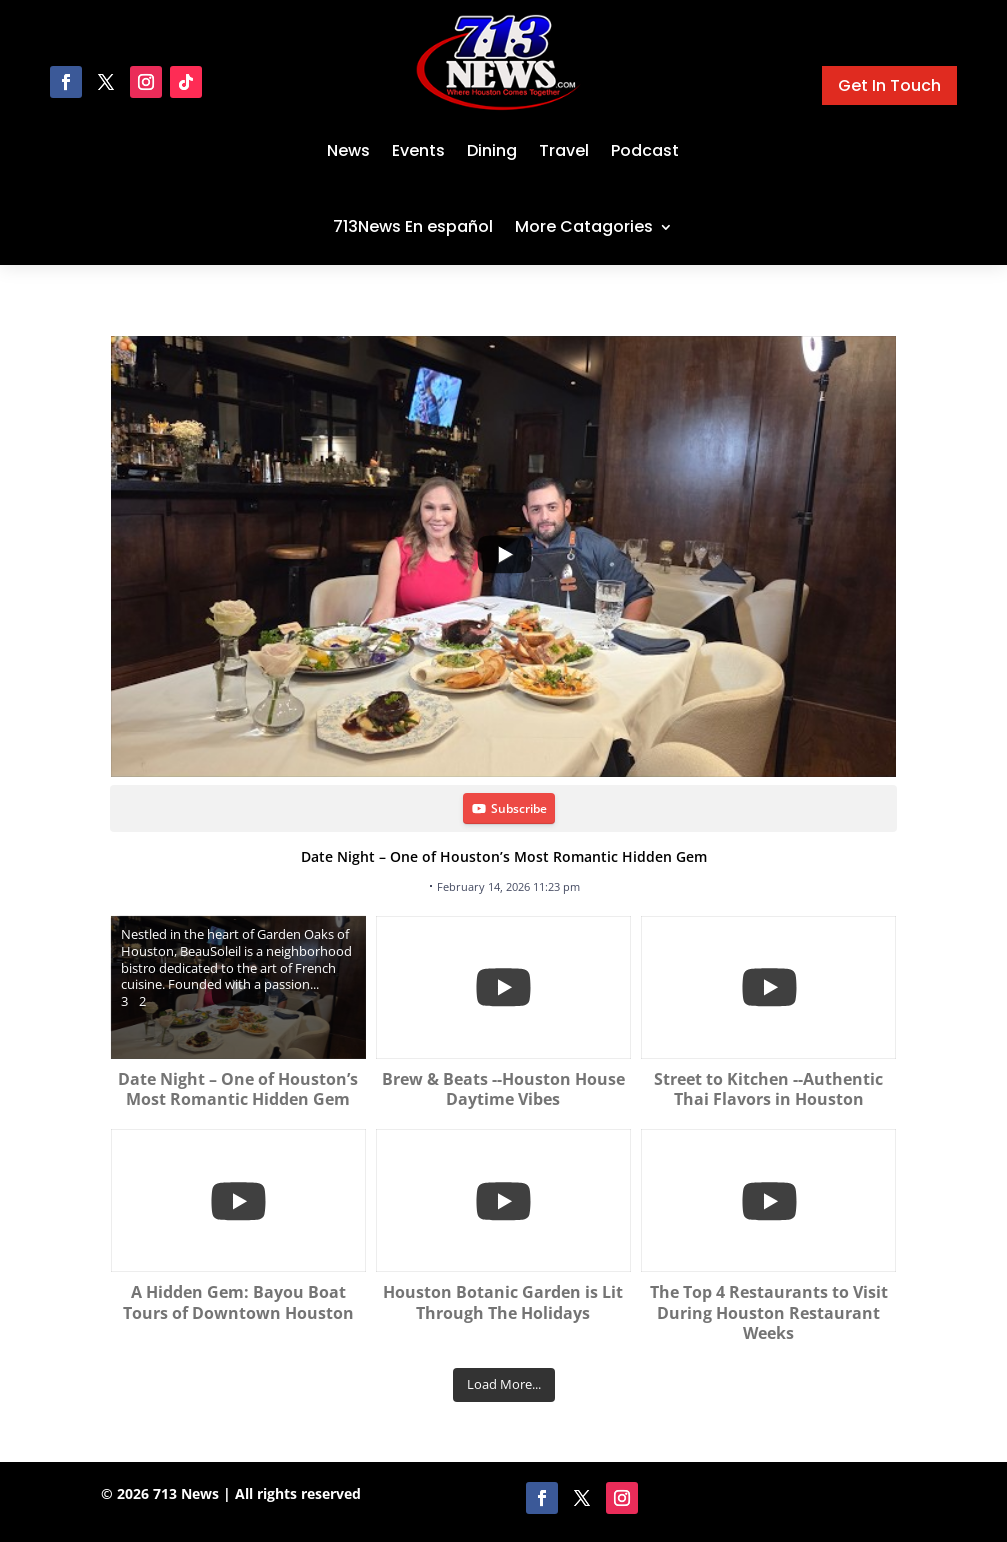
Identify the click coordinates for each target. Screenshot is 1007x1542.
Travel (564, 150)
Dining (492, 150)
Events (418, 150)
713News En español (413, 226)
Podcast (645, 150)
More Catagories (584, 226)
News (348, 150)
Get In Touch (889, 85)
